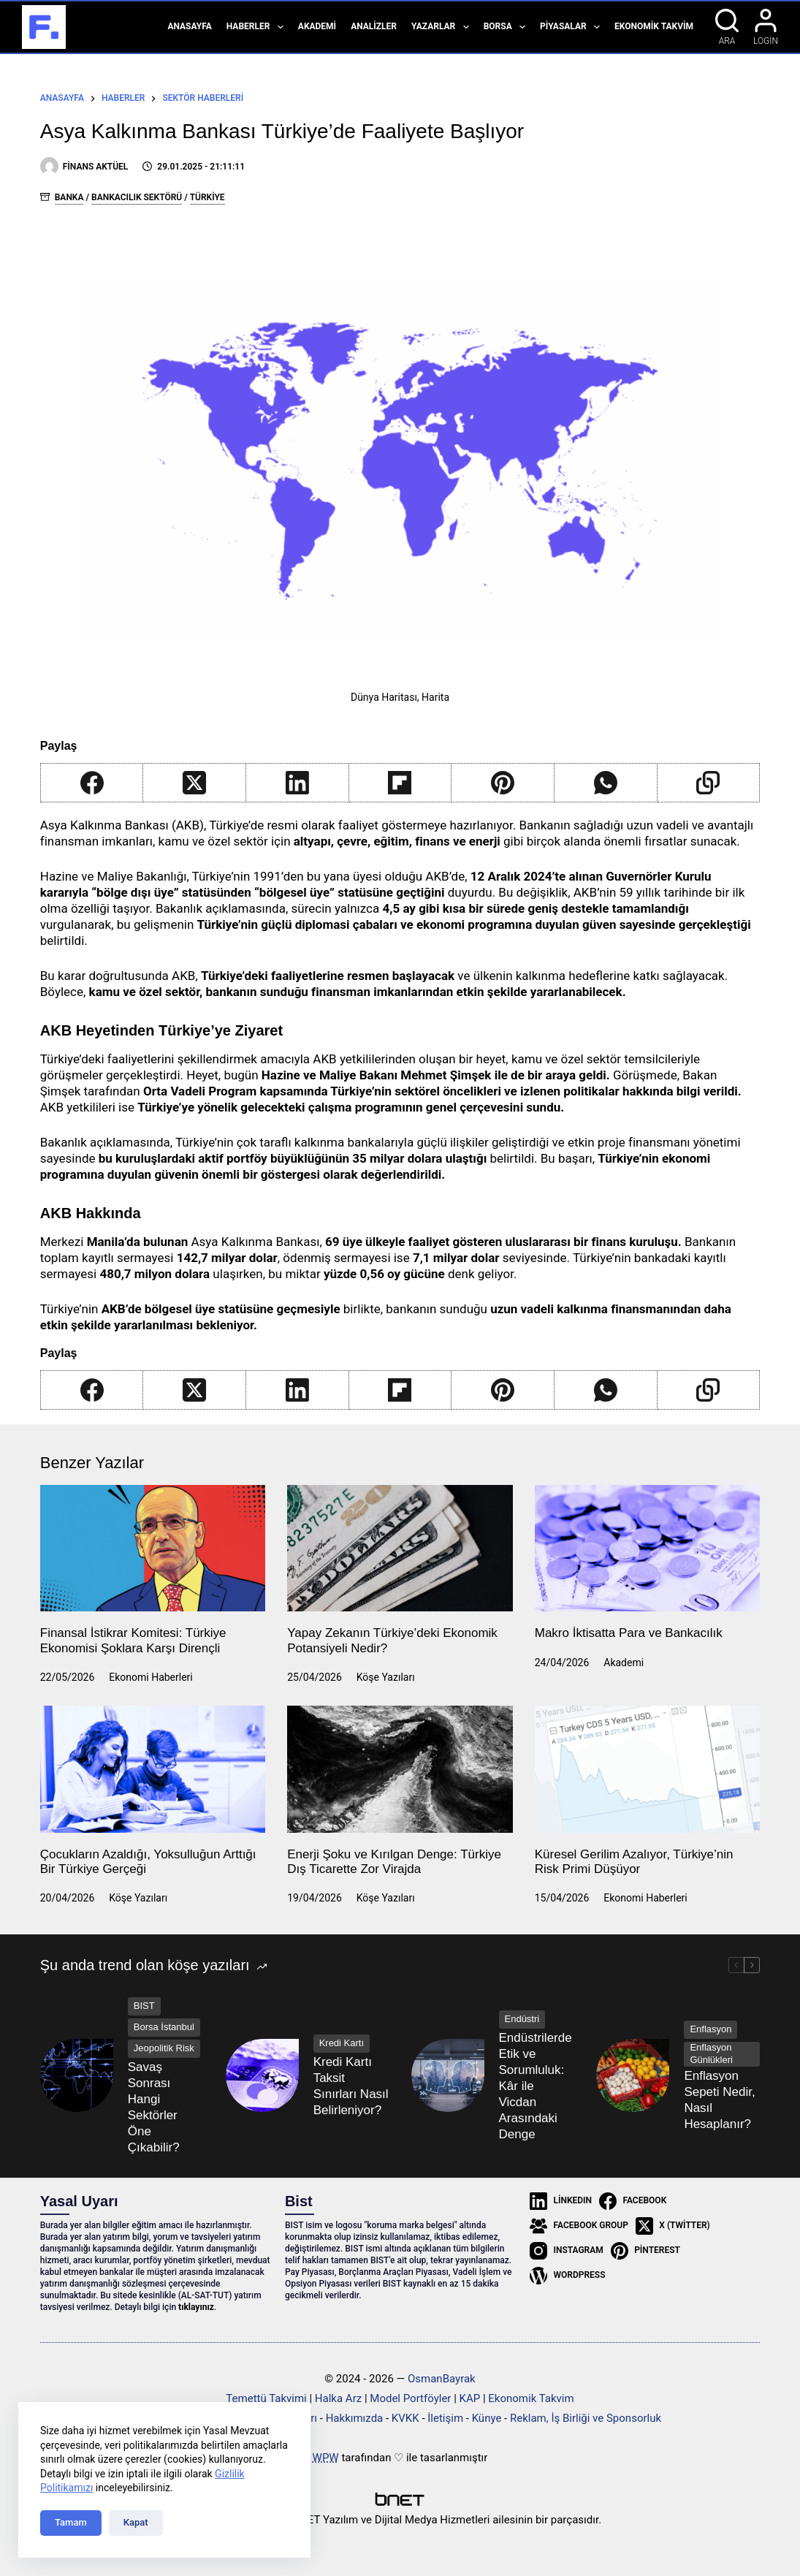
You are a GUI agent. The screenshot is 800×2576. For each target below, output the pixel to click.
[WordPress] (567, 2275)
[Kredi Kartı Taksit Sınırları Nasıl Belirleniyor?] (262, 2075)
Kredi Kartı (341, 2042)
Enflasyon (710, 2029)
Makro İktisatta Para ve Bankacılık (629, 1633)
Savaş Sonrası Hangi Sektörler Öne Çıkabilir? (154, 2107)
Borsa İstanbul (164, 2026)
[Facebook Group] (579, 2226)
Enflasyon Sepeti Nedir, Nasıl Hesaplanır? (719, 2100)
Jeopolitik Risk (164, 2048)
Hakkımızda (355, 2418)
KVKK (405, 2418)
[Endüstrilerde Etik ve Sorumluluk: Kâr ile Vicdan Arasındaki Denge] (447, 2075)
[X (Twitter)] (194, 783)
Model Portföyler (410, 2398)
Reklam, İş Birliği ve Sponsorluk (585, 2418)
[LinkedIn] (297, 783)
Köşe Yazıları (386, 1677)
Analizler (374, 26)
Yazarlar (443, 27)
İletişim (445, 2418)
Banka (69, 197)
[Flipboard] (400, 783)
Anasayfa (189, 26)
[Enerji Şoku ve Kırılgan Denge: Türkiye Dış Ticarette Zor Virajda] (400, 1769)
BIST (144, 2005)
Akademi (317, 26)
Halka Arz (338, 2398)
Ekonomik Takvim (653, 26)
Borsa (507, 27)
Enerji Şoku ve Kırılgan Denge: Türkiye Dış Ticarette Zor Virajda (394, 1861)
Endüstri (522, 2018)
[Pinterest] (503, 783)
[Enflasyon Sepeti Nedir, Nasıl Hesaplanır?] (632, 2075)
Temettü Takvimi (266, 2398)
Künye (487, 2418)
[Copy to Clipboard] (709, 783)
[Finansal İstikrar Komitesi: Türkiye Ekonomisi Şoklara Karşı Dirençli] (153, 1548)
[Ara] (727, 27)
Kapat (135, 2522)
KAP (470, 2398)
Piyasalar (573, 27)
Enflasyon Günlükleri (711, 2053)
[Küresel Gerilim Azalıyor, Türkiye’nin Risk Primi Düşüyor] (648, 1769)
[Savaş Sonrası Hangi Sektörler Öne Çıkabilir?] (76, 2075)
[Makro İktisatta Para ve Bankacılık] (648, 1548)
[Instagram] (566, 2251)
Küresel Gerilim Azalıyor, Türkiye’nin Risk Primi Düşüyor (634, 1861)
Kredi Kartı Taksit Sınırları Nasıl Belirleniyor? (351, 2086)
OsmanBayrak (442, 2378)
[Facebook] (92, 783)
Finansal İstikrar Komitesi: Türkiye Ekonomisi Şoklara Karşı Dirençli (133, 1640)
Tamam (71, 2522)
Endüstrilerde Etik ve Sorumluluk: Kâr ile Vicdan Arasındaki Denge (535, 2086)
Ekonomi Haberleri (151, 1677)
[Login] (765, 27)
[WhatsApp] (606, 783)
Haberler (257, 27)
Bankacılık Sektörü (136, 197)
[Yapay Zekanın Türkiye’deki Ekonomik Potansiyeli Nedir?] (400, 1548)
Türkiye (207, 197)
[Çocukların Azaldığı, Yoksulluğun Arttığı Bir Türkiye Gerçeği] (153, 1769)
